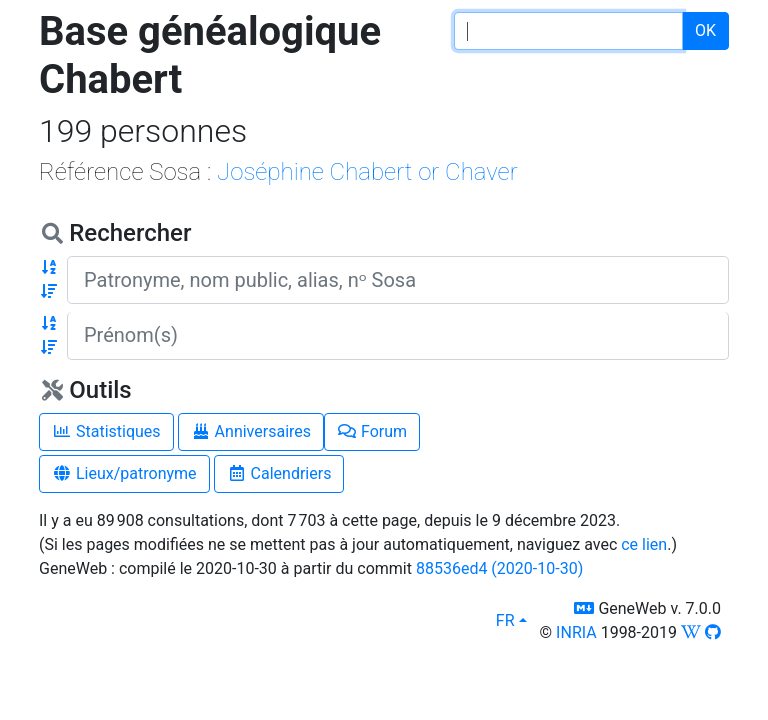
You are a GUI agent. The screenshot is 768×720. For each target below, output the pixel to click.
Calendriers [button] (279, 473)
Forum (372, 431)
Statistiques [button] (106, 431)
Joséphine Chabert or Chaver (367, 172)
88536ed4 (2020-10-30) (499, 568)
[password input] (568, 31)
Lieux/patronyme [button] (124, 473)
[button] (49, 268)
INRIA (576, 632)
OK (705, 30)
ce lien (644, 544)
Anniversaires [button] (251, 431)
